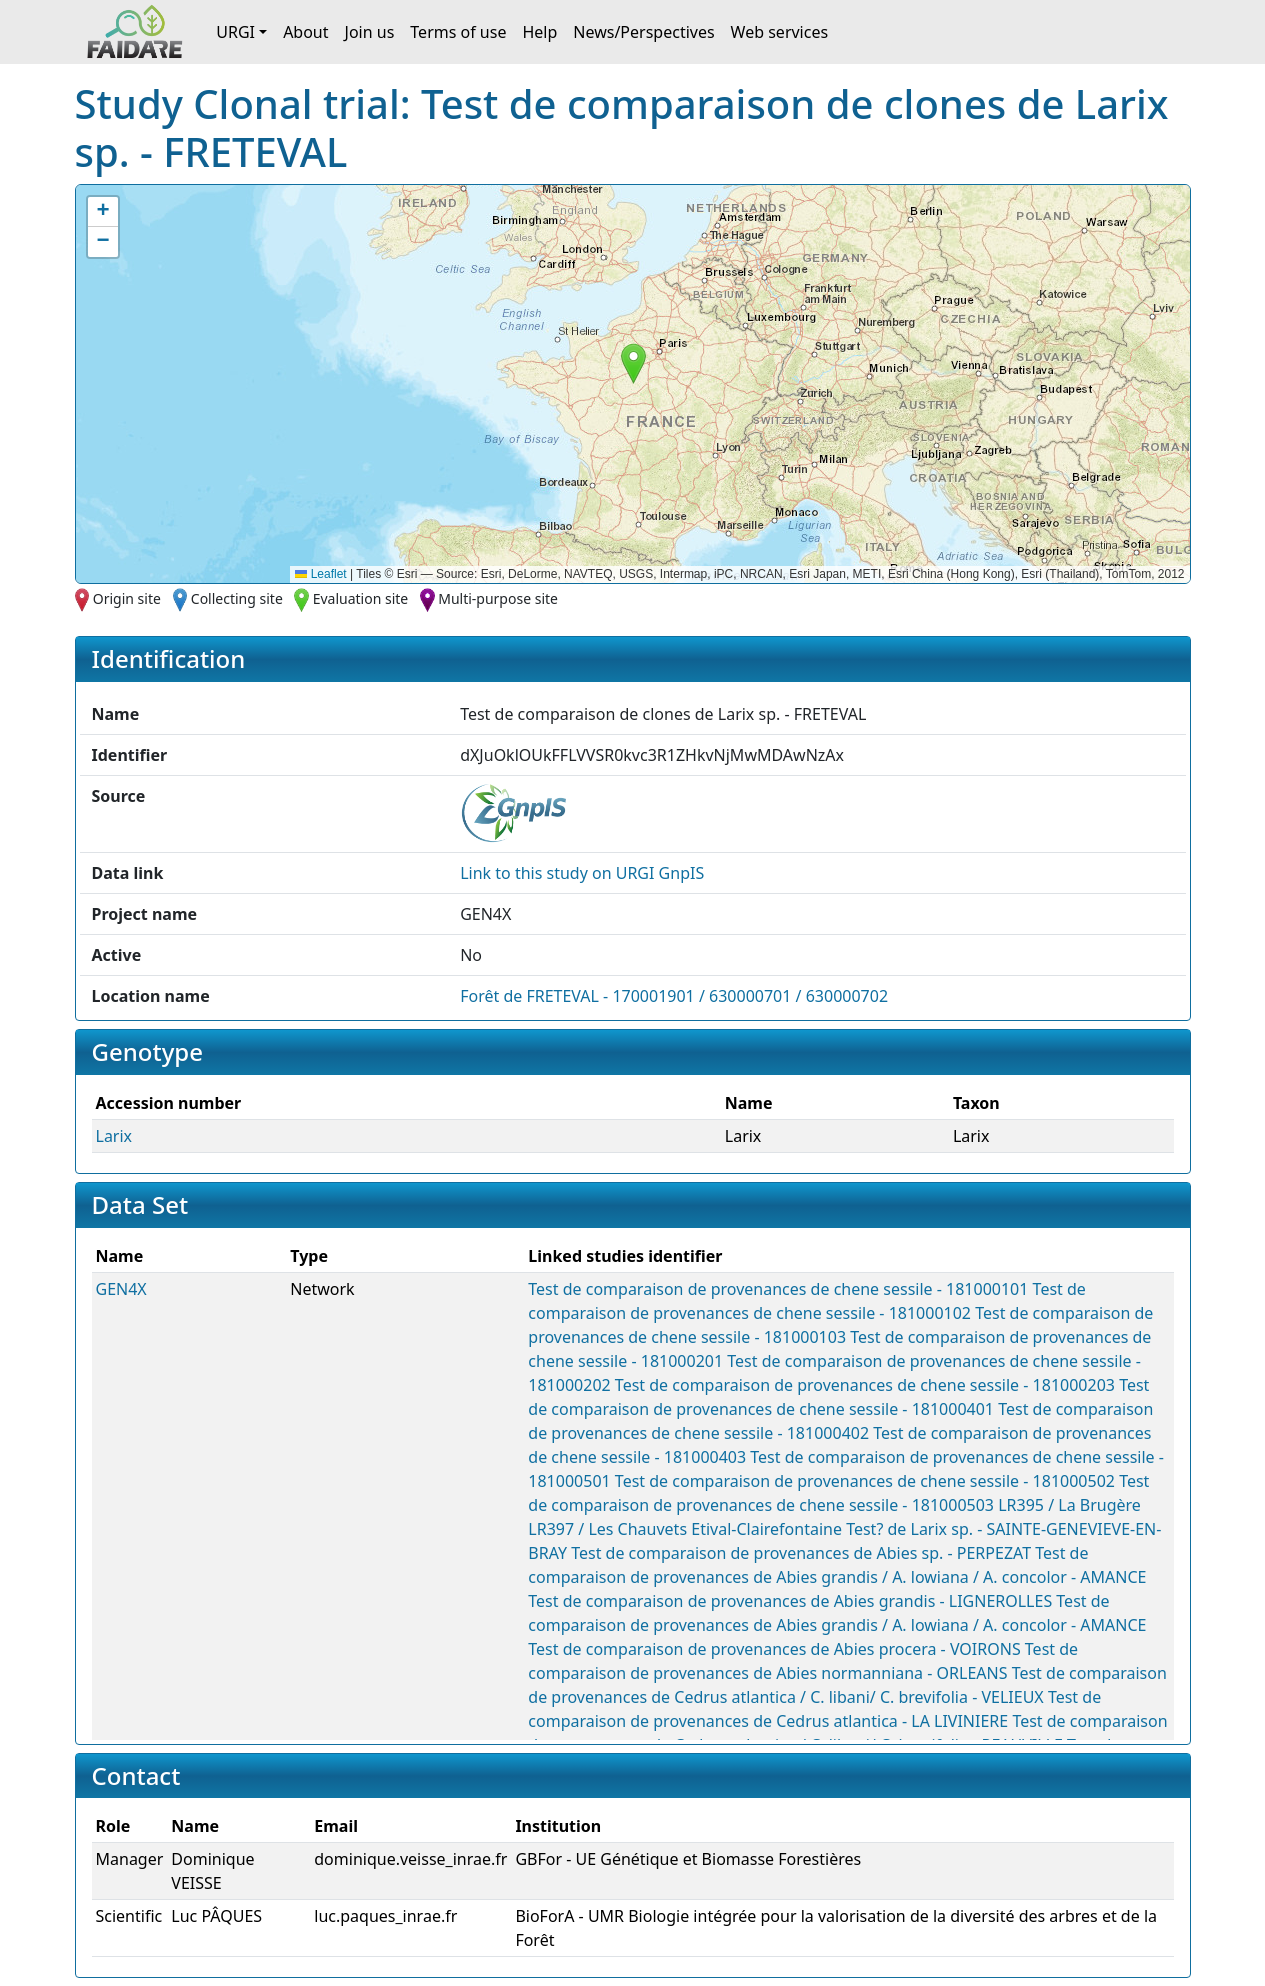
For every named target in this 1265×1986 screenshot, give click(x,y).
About (305, 32)
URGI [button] (235, 32)
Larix (114, 1136)
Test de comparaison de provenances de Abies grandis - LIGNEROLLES (790, 1601)
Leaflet (320, 574)
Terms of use (458, 32)
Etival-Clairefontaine (766, 1529)
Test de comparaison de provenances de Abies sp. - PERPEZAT (801, 1553)
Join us (370, 32)
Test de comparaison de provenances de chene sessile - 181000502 (865, 1481)
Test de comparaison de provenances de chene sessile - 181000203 (865, 1385)
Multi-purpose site (498, 598)
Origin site (127, 598)
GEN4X (121, 1289)
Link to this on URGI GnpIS (582, 873)
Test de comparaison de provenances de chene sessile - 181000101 (778, 1289)
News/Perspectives (643, 32)
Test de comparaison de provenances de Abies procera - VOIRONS (774, 1649)
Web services (780, 32)
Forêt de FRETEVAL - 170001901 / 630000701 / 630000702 (674, 996)
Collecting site (237, 598)
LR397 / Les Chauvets (607, 1529)
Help (539, 32)
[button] (633, 363)
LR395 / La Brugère (1069, 1505)
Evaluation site (361, 598)
